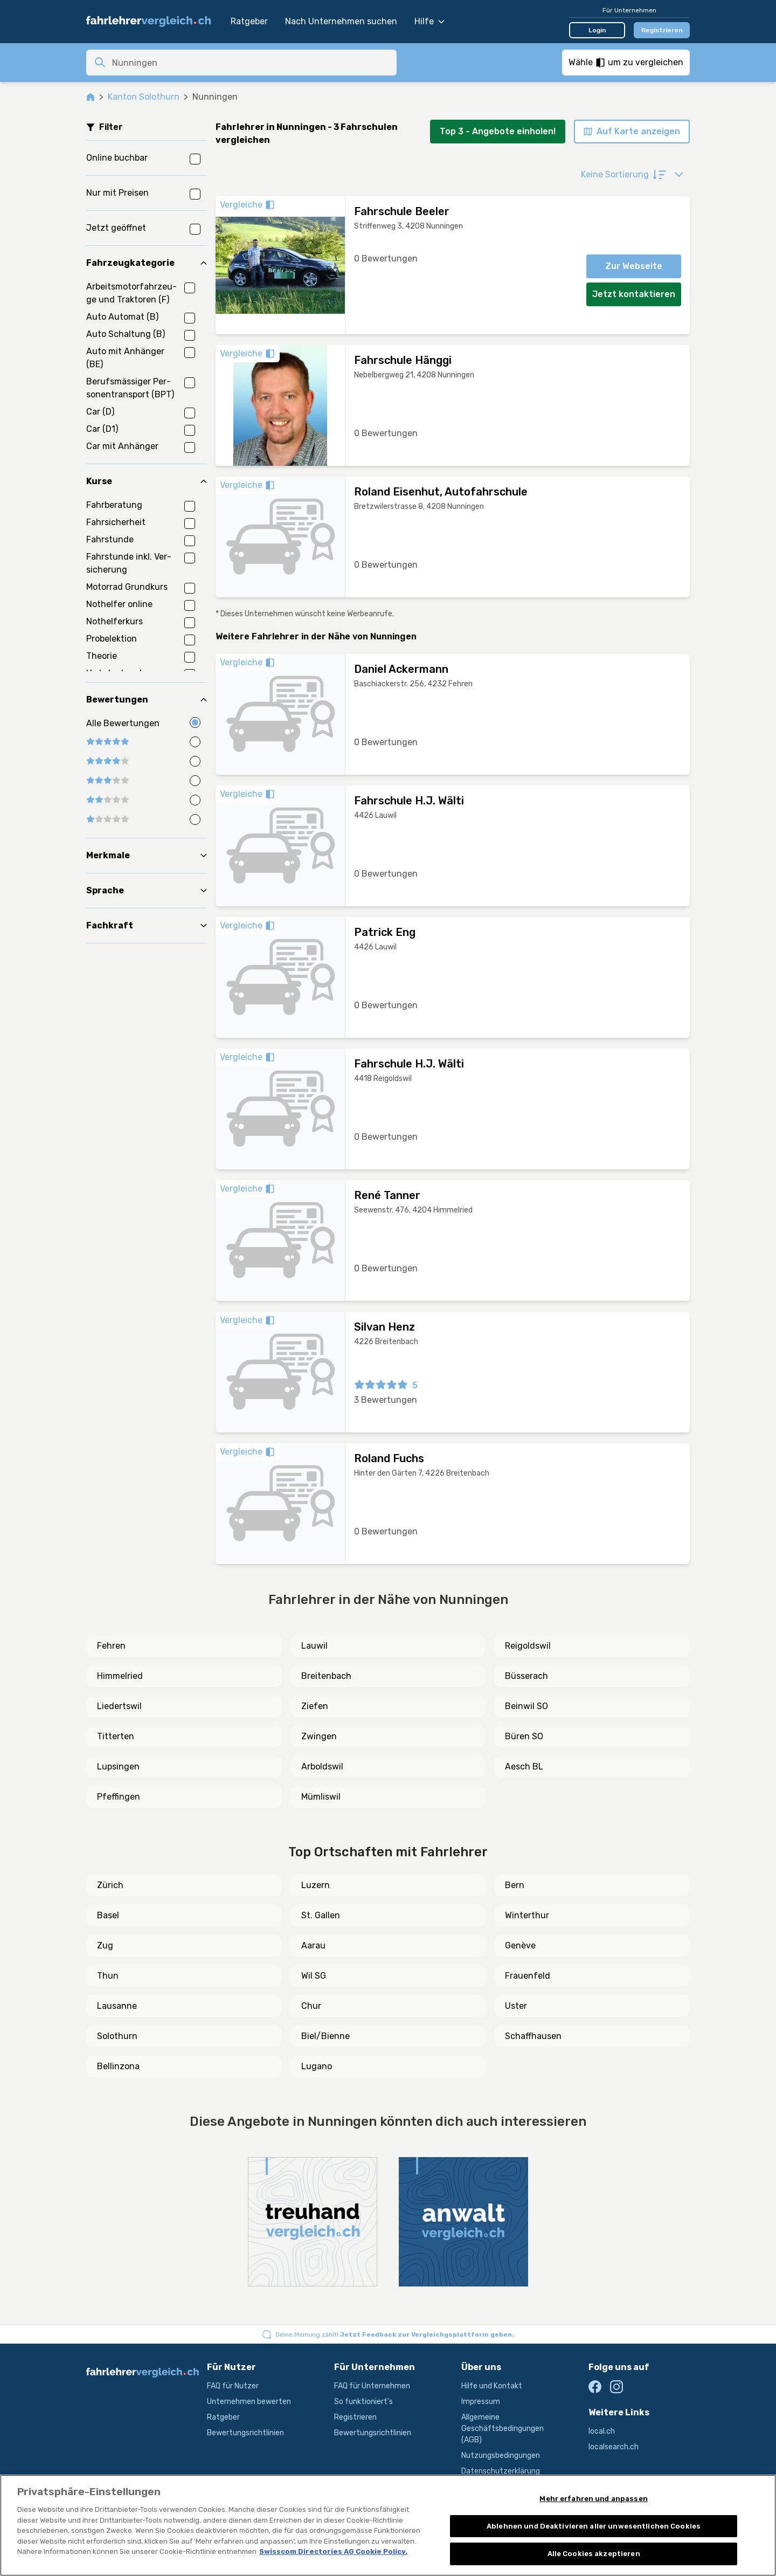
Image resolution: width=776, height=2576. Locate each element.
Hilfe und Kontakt (491, 2386)
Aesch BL (524, 1766)
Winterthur (527, 1915)
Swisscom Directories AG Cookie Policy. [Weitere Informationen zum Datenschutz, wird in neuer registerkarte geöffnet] (333, 2551)
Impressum (480, 2401)
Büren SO (524, 1736)
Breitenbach (326, 1676)
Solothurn (117, 2036)
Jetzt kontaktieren (633, 294)
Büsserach (526, 1676)
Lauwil (314, 1646)
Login (597, 30)
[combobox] (251, 62)
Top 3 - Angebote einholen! (498, 131)
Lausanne (117, 2006)
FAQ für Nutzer (233, 2386)
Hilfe (429, 21)
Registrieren (662, 30)
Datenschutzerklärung (500, 2471)
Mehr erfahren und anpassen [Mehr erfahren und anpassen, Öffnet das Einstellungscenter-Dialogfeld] (593, 2499)
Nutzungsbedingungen (500, 2455)
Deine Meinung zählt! (394, 2334)
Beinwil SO (526, 1706)
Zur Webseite (633, 266)
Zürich (110, 1885)
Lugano (316, 2066)
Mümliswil (321, 1797)
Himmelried (120, 1676)
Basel (108, 1915)
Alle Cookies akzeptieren (594, 2554)
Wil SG (313, 1976)
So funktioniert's (363, 2401)
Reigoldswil (528, 1646)
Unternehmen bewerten (249, 2401)
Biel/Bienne (325, 2036)
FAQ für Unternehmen (372, 2386)
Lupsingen (118, 1766)
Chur (311, 2006)
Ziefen (314, 1706)
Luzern (315, 1885)
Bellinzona (118, 2066)
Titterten (115, 1736)
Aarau (313, 1945)
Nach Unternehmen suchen (341, 21)
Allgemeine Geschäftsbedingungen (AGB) (502, 2428)
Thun (108, 1976)
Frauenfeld (527, 1976)
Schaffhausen (533, 2036)
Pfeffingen (118, 1797)
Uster (516, 2006)
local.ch (601, 2431)
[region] (388, 2525)
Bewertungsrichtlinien (245, 2432)
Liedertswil (119, 1706)
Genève (520, 1945)
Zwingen (319, 1736)
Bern (514, 1885)
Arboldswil (322, 1766)
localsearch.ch (613, 2446)
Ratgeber (249, 21)
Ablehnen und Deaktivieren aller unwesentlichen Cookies (594, 2526)
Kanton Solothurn (143, 97)
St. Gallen (320, 1915)
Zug (105, 1945)
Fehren (111, 1646)
